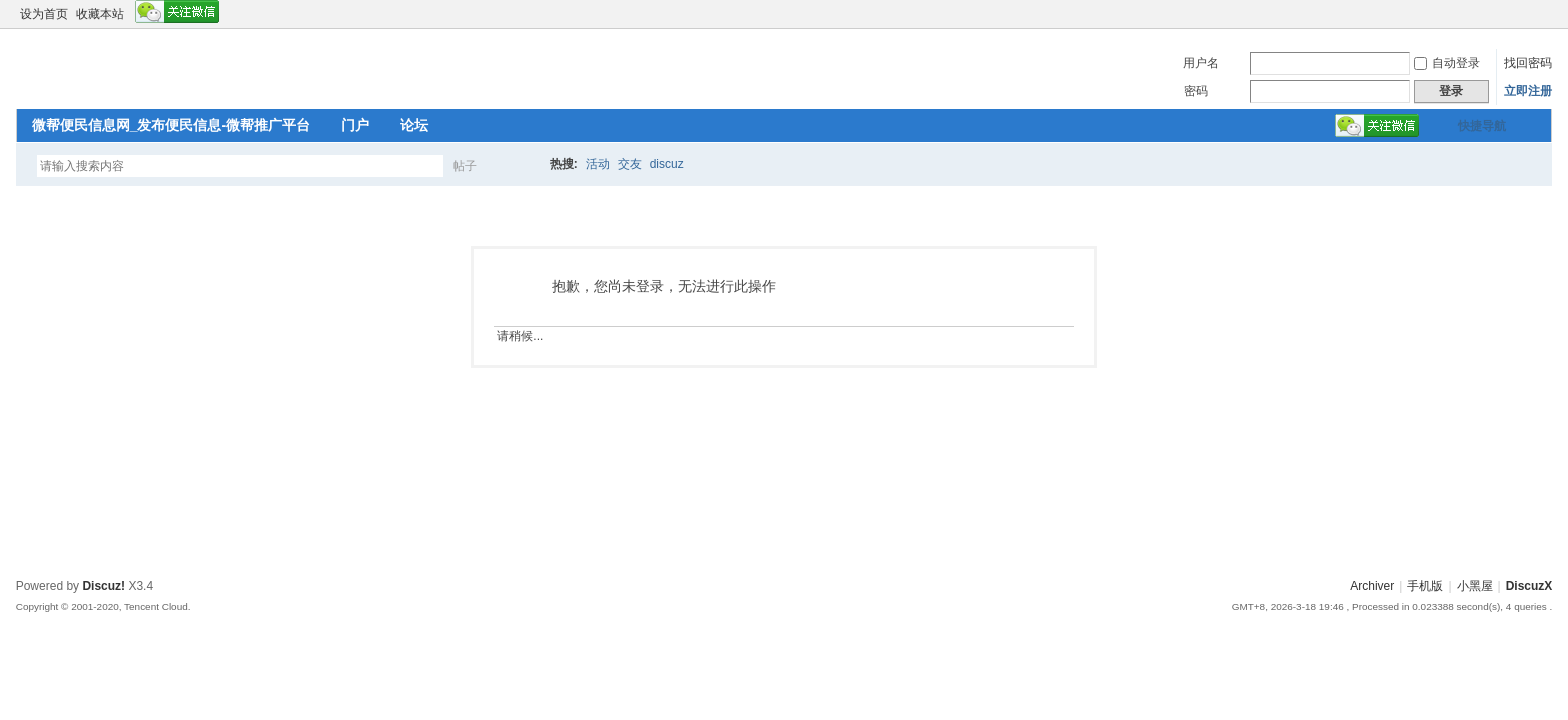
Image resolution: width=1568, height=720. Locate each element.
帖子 (465, 166)
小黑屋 (1475, 586)
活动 (598, 164)
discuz (667, 164)
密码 (1196, 91)
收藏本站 (100, 14)
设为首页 (44, 14)
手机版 (1425, 586)
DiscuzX (1529, 586)
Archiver (1372, 586)
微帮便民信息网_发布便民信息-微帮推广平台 (171, 125)
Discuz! (103, 586)
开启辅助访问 (1524, 14)
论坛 (414, 125)
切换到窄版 (1540, 14)
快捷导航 (1482, 126)
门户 (355, 125)
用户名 (1201, 63)
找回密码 (1528, 63)
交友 (630, 164)
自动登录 (1447, 63)
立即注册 (1528, 91)
